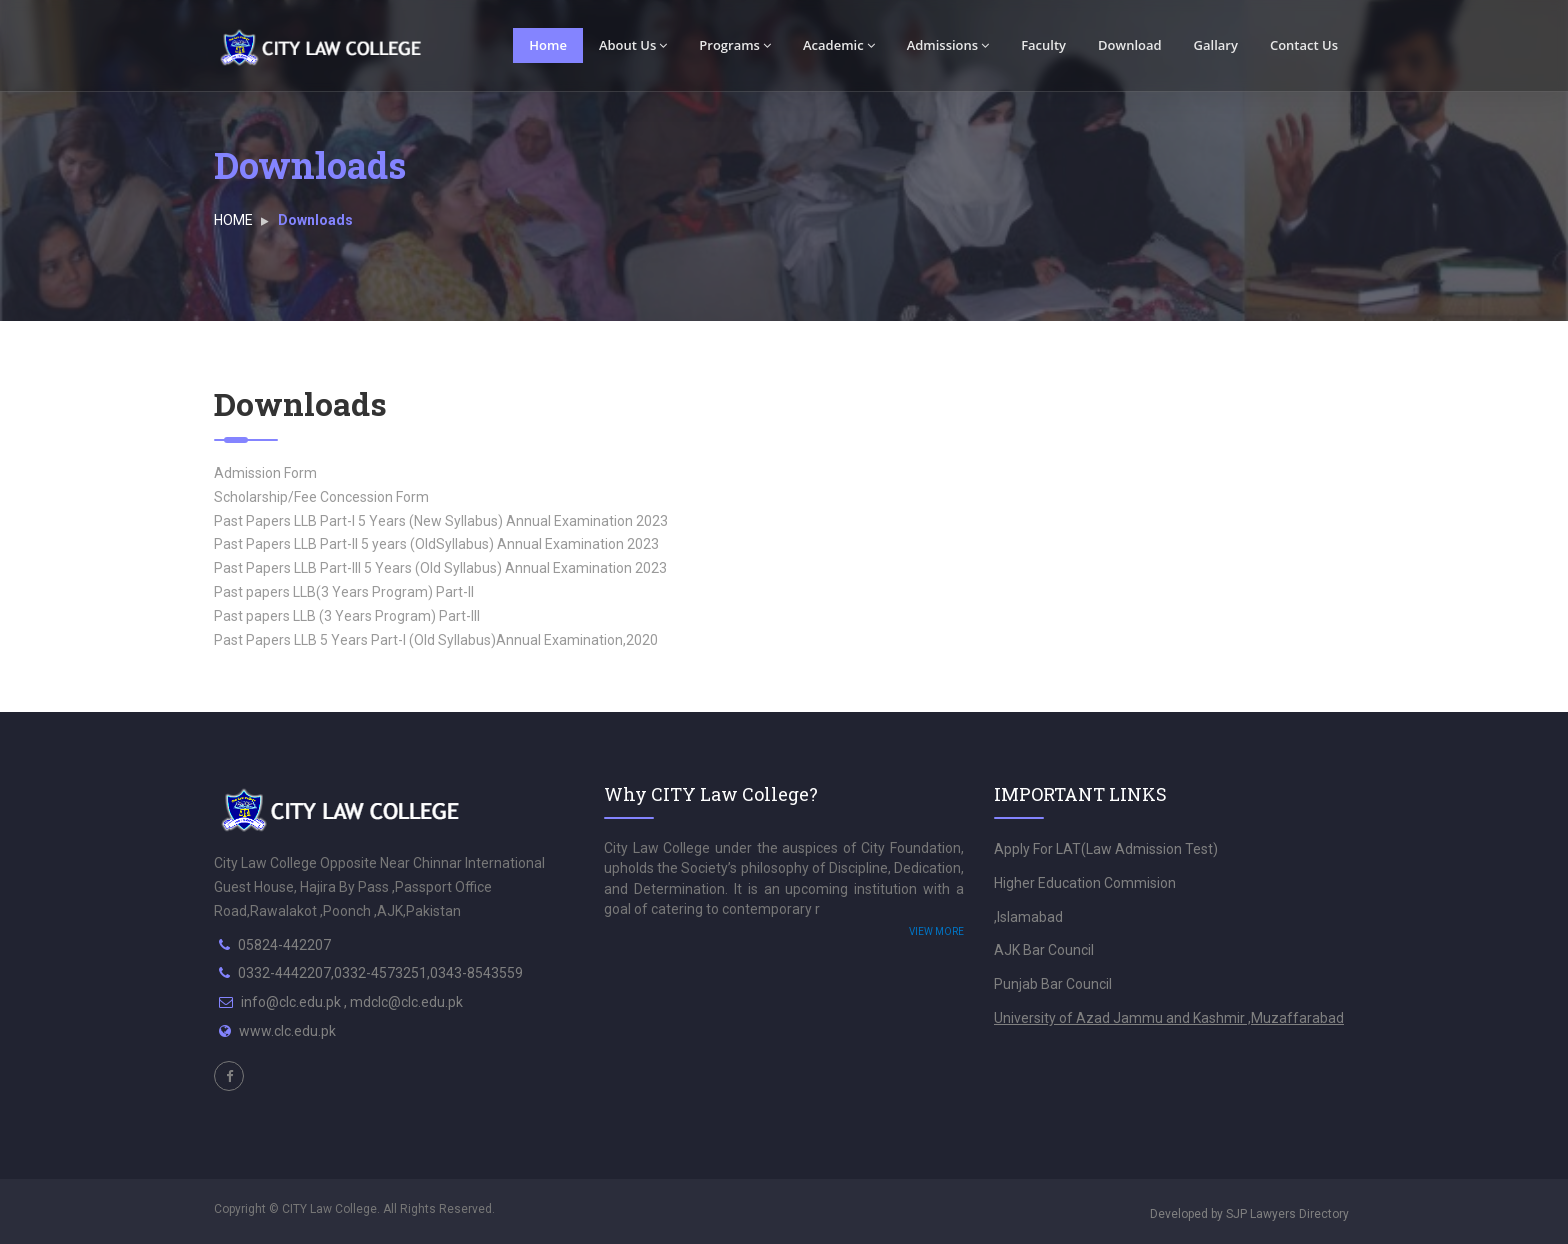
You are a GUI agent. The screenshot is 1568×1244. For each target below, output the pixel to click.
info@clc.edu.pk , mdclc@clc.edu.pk (352, 1002)
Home (548, 45)
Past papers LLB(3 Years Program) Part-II (344, 592)
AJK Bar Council (1044, 950)
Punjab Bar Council (1053, 984)
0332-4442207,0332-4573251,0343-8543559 (380, 973)
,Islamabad (1028, 917)
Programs (735, 45)
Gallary (1216, 45)
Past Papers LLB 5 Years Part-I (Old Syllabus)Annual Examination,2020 (436, 640)
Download (1130, 45)
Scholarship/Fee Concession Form (321, 497)
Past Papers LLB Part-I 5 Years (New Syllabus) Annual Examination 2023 (441, 521)
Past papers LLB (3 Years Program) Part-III (347, 616)
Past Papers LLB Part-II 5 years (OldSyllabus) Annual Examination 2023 (436, 544)
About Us (633, 45)
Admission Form (265, 473)
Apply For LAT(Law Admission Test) (1106, 849)
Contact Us (1304, 45)
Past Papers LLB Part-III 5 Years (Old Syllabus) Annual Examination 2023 (440, 568)
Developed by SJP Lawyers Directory (1249, 1214)
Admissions (948, 45)
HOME (233, 220)
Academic (839, 45)
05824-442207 (284, 945)
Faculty (1043, 45)
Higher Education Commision (1085, 883)
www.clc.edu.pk (287, 1031)
